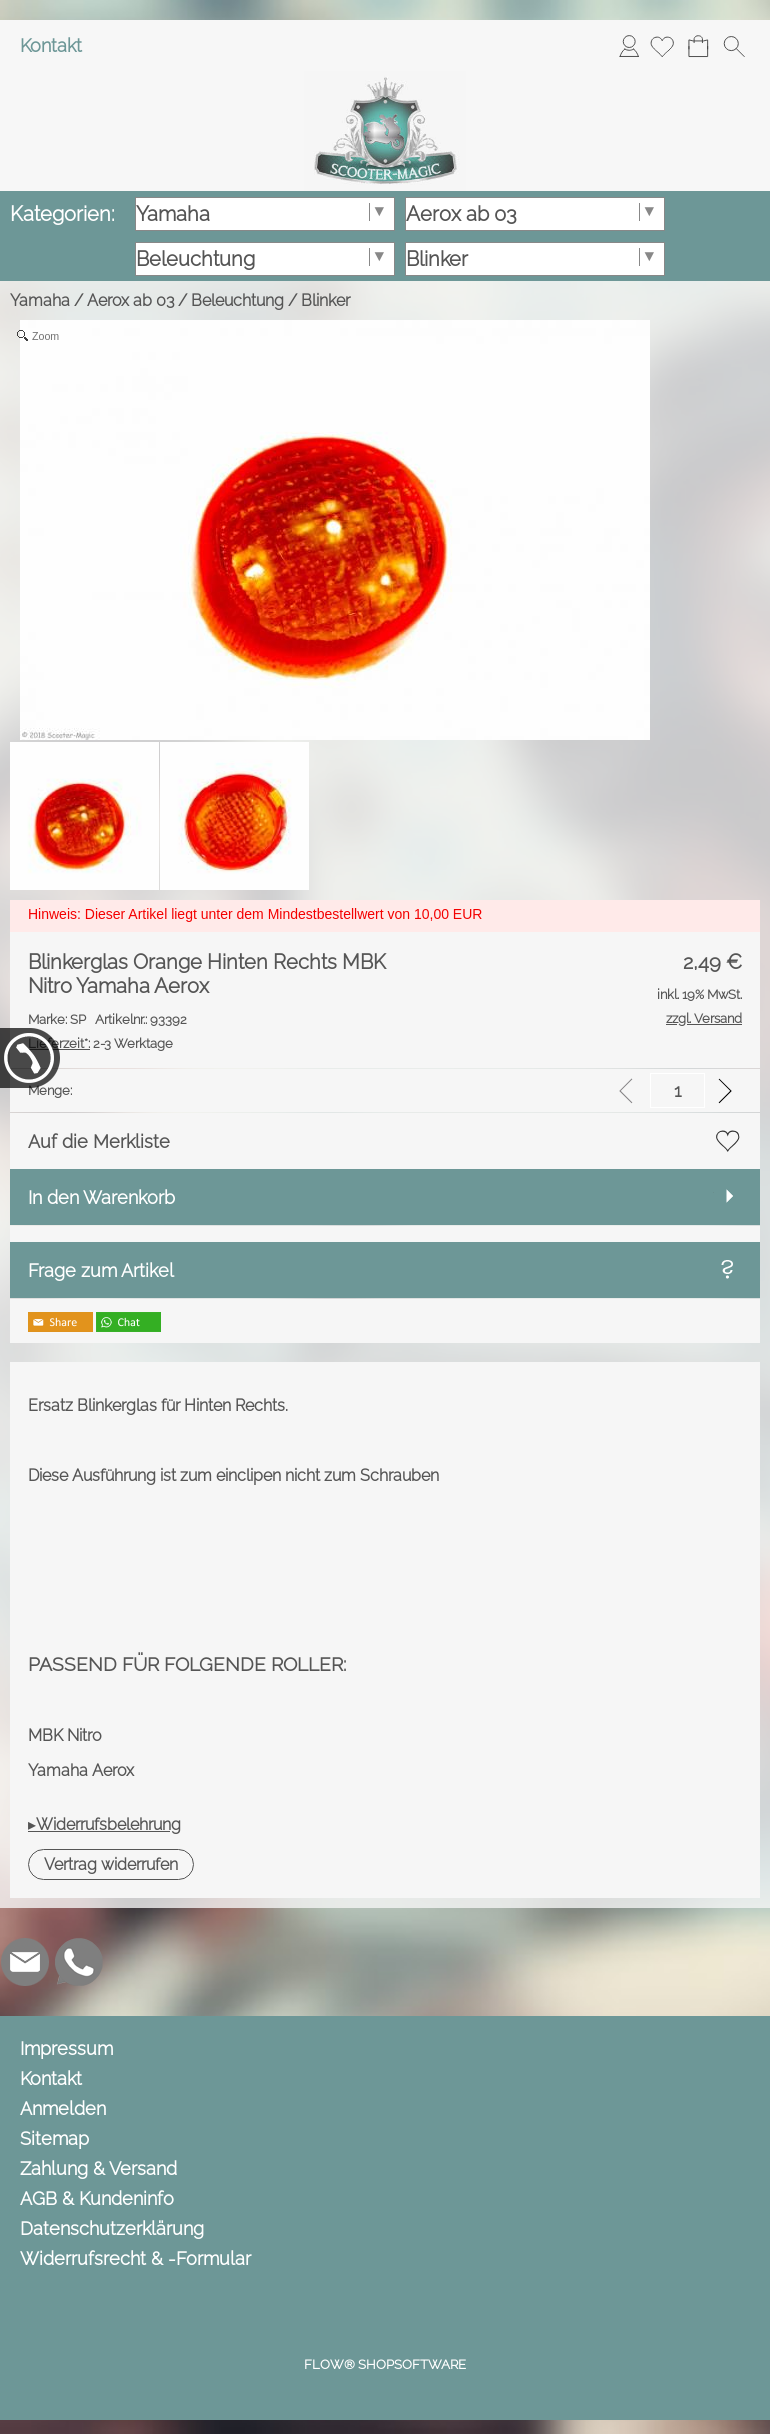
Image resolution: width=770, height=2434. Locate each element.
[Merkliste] (662, 46)
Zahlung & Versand (98, 2168)
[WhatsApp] (79, 1962)
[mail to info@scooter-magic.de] (25, 1962)
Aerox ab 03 (130, 300)
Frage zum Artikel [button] (101, 1270)
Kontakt (51, 45)
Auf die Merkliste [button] (99, 1141)
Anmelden (629, 45)
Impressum (66, 2048)
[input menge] (677, 1090)
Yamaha (40, 300)
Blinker (325, 300)
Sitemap (54, 2138)
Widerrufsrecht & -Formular (135, 2258)
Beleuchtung (237, 300)
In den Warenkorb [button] (101, 1197)
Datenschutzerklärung (112, 2228)
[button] (734, 46)
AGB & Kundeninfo (97, 2198)
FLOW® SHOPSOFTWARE (385, 2364)
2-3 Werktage (100, 1043)
